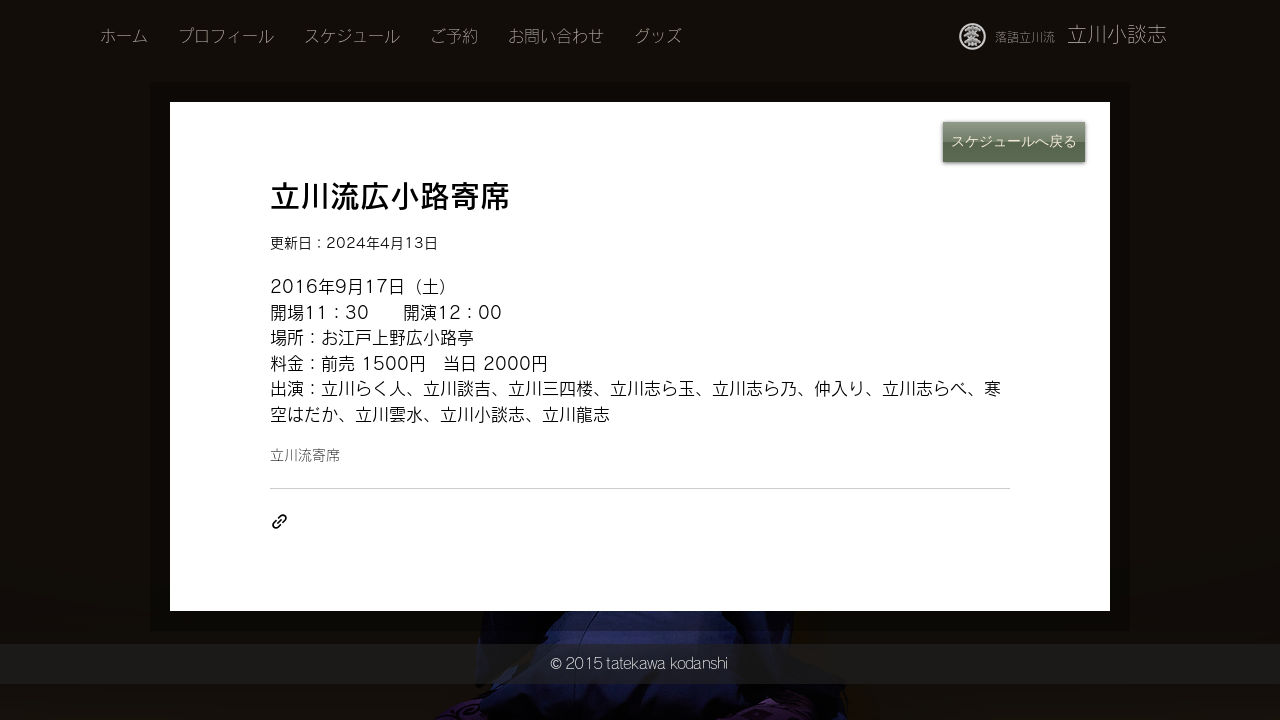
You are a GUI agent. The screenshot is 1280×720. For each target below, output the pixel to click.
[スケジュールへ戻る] (1014, 142)
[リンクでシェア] (279, 521)
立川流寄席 (305, 455)
